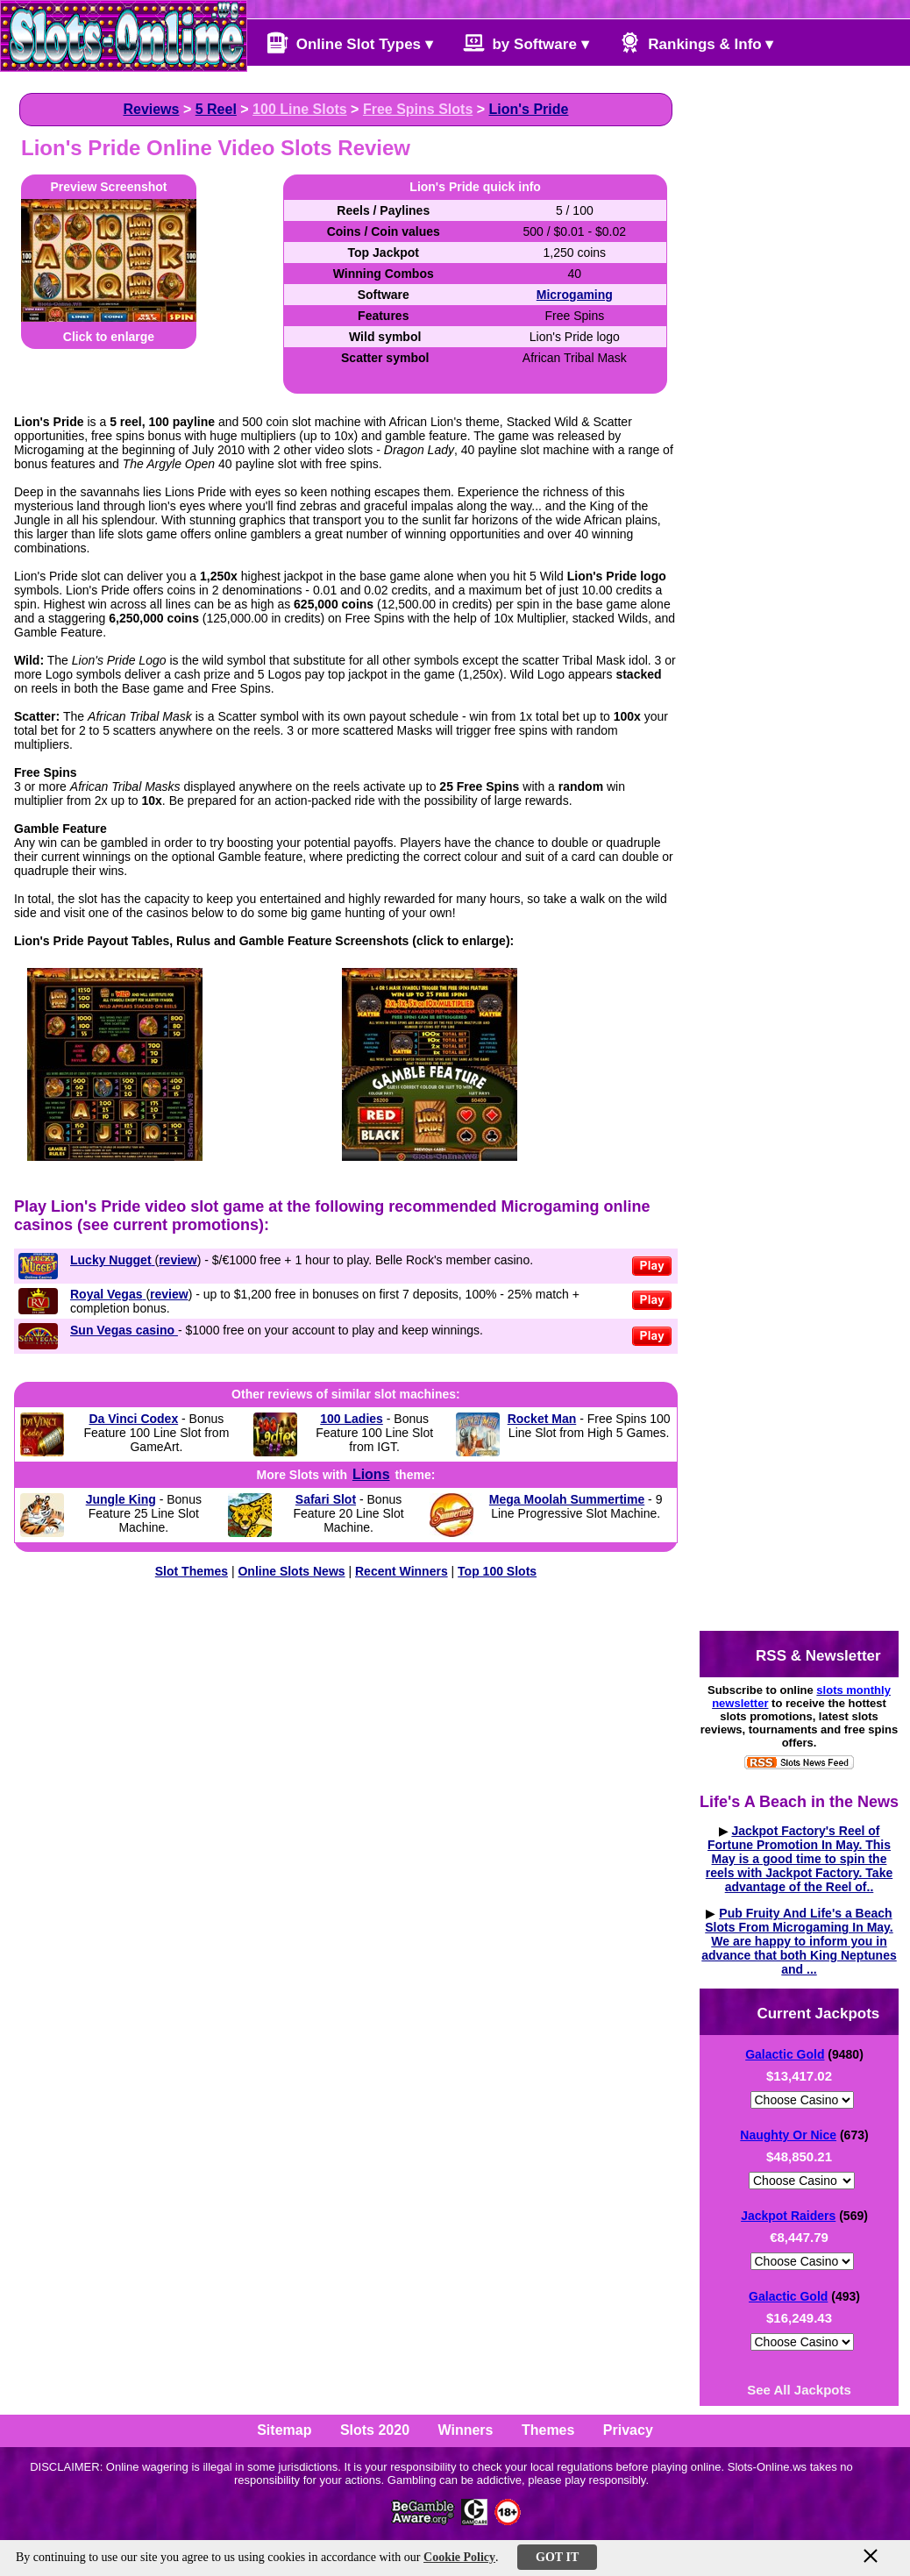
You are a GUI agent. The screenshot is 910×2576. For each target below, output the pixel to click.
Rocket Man (542, 1419)
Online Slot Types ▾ (350, 42)
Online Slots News (291, 1571)
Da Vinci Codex (134, 1419)
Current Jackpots (804, 2012)
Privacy (628, 2430)
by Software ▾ (526, 42)
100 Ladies (351, 1419)
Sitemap (284, 2430)
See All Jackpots (799, 2389)
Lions (371, 1474)
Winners (466, 2430)
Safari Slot (325, 1499)
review (178, 1260)
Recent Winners (401, 1571)
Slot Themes (191, 1571)
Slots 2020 (374, 2430)
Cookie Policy (459, 2557)
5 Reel (216, 109)
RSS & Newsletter (803, 1654)
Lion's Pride (529, 109)
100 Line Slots (299, 109)
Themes (548, 2430)
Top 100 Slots (497, 1571)
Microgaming (575, 295)
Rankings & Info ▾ (696, 42)
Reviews (151, 109)
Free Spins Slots (418, 109)
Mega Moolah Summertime (566, 1499)
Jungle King (121, 1499)
